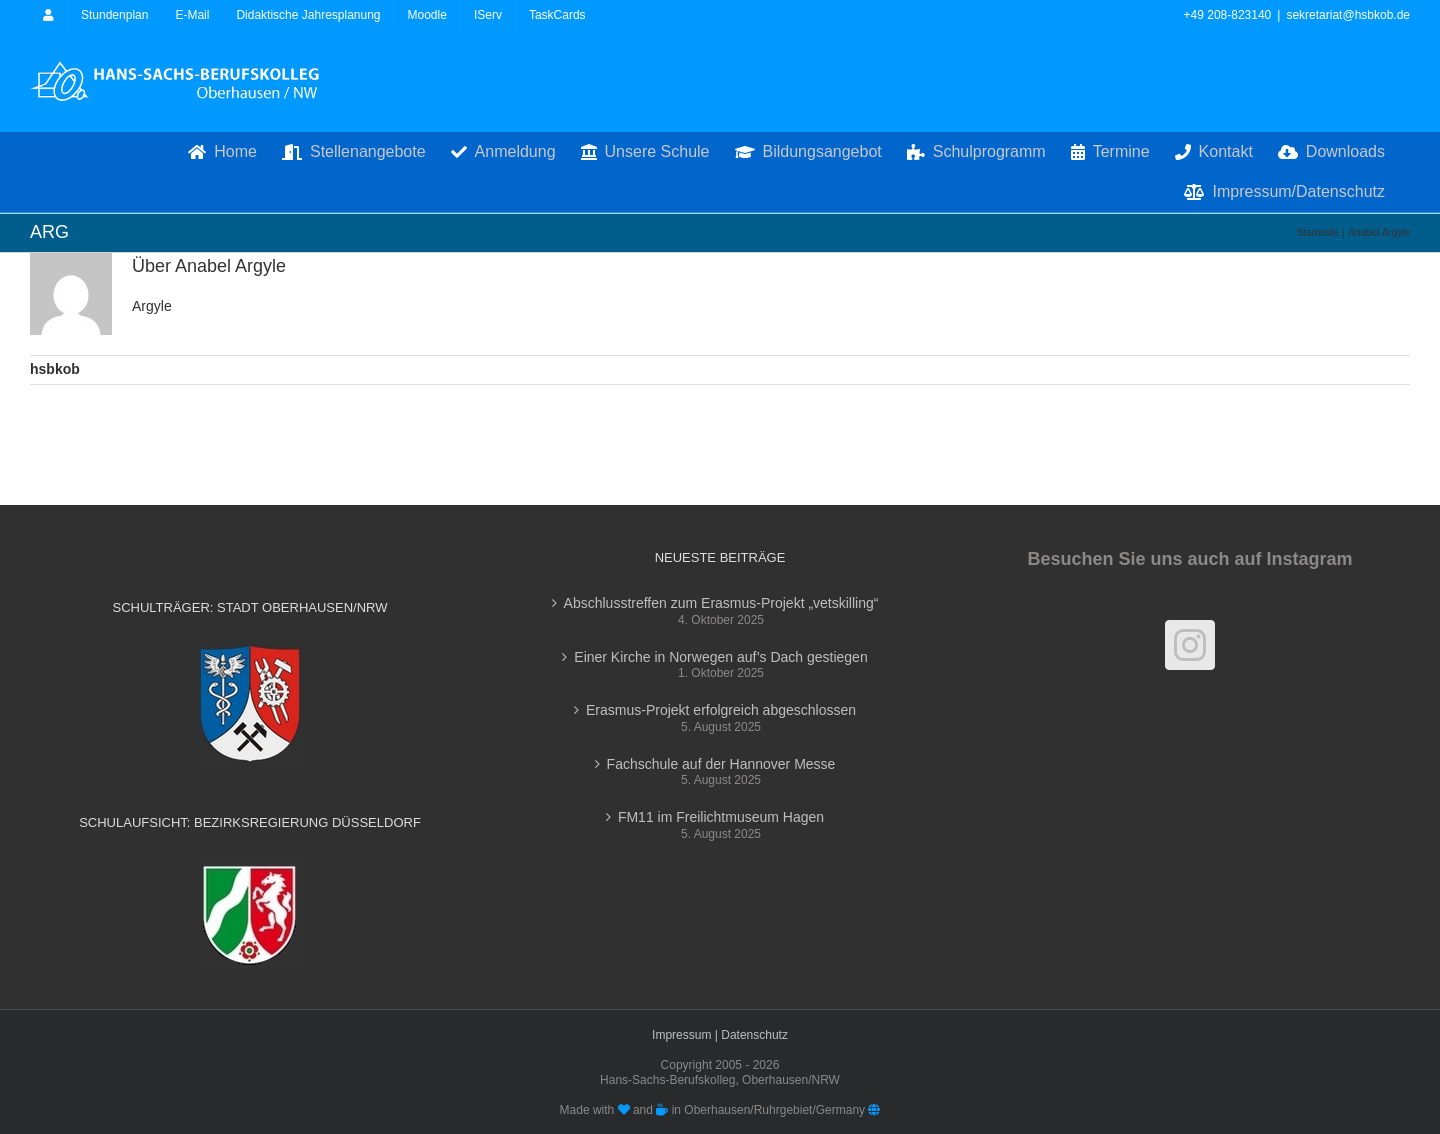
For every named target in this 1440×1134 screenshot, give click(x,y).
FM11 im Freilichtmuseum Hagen (721, 817)
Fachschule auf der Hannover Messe (721, 764)
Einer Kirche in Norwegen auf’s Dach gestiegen (720, 657)
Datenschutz (754, 1035)
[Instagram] (1190, 645)
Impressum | (686, 1035)
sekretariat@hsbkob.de (1348, 15)
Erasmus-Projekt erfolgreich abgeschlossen (721, 710)
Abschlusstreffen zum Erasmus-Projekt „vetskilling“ (721, 603)
